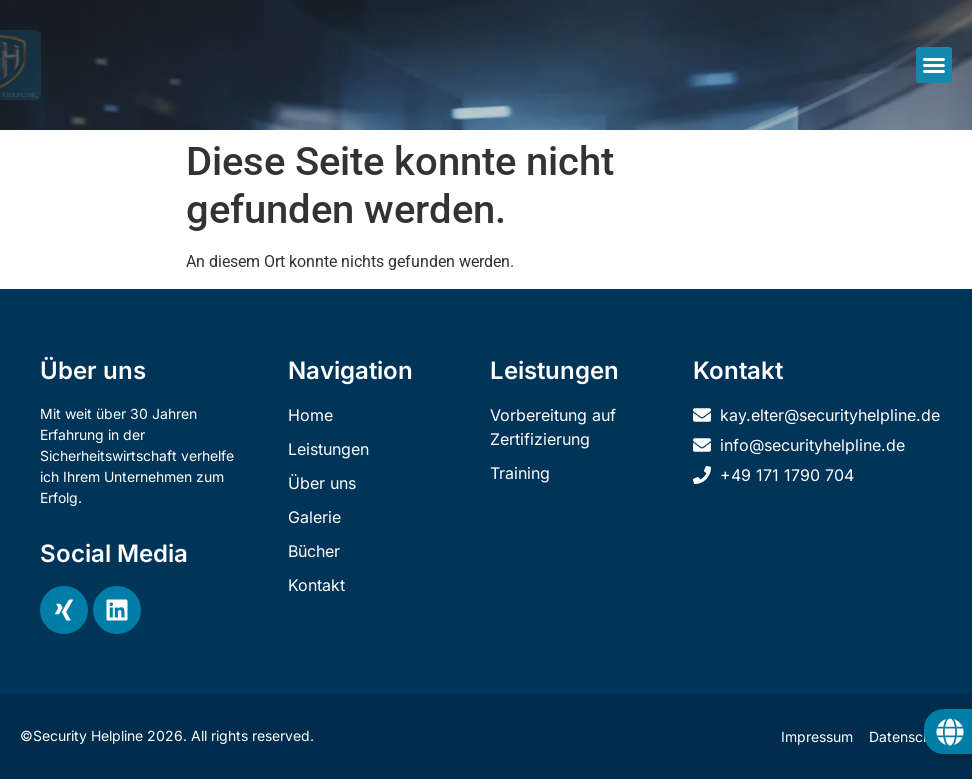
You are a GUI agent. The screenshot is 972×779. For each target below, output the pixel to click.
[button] (934, 65)
